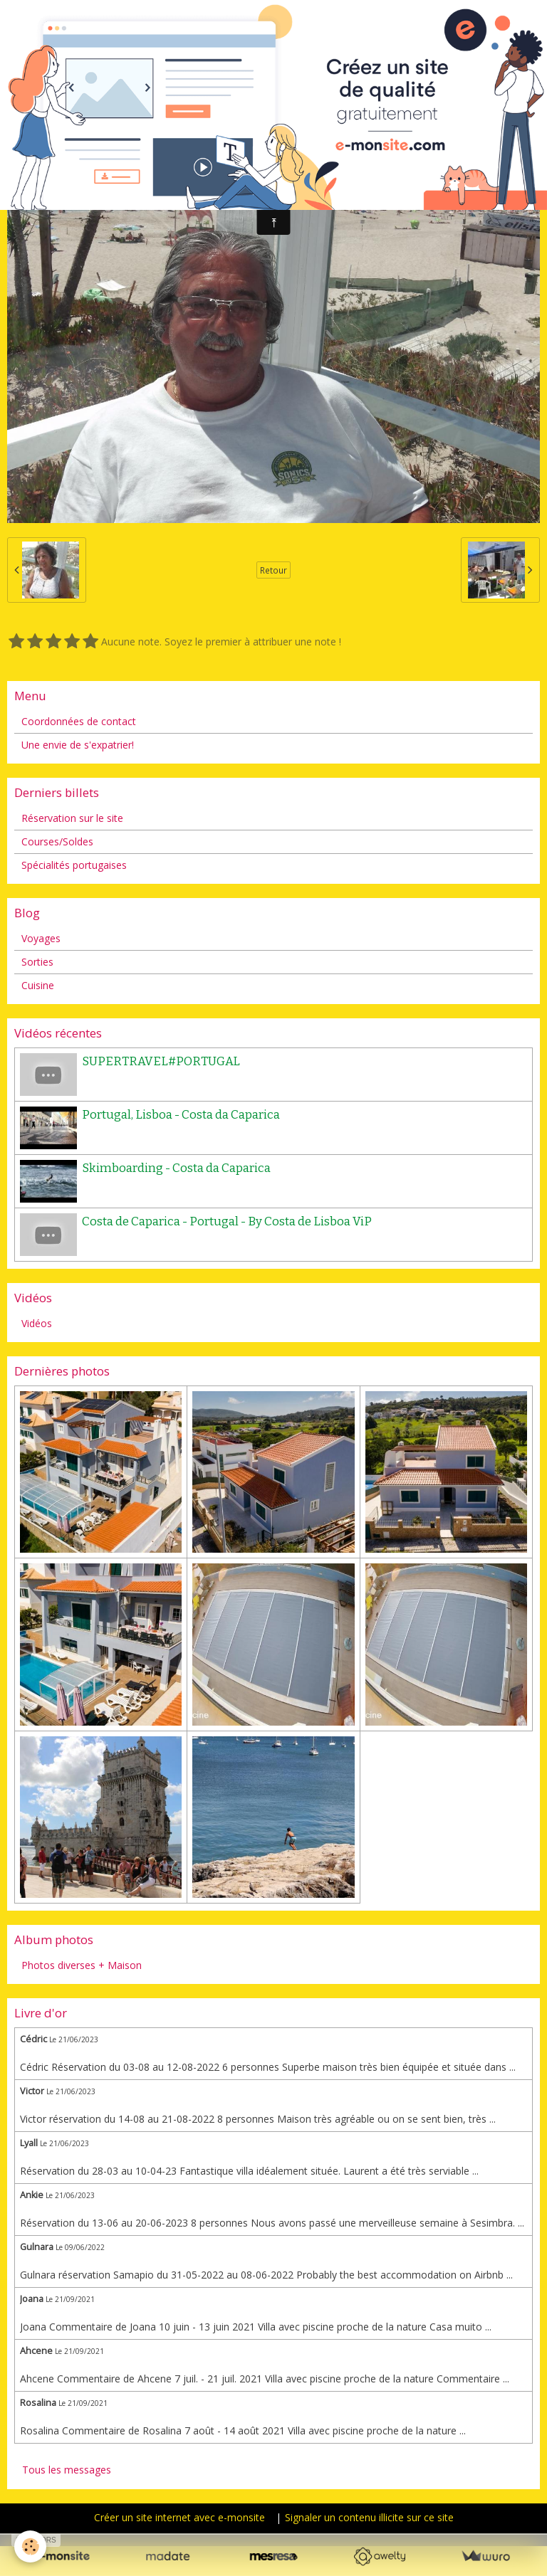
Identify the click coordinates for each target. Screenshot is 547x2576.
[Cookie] (30, 2546)
